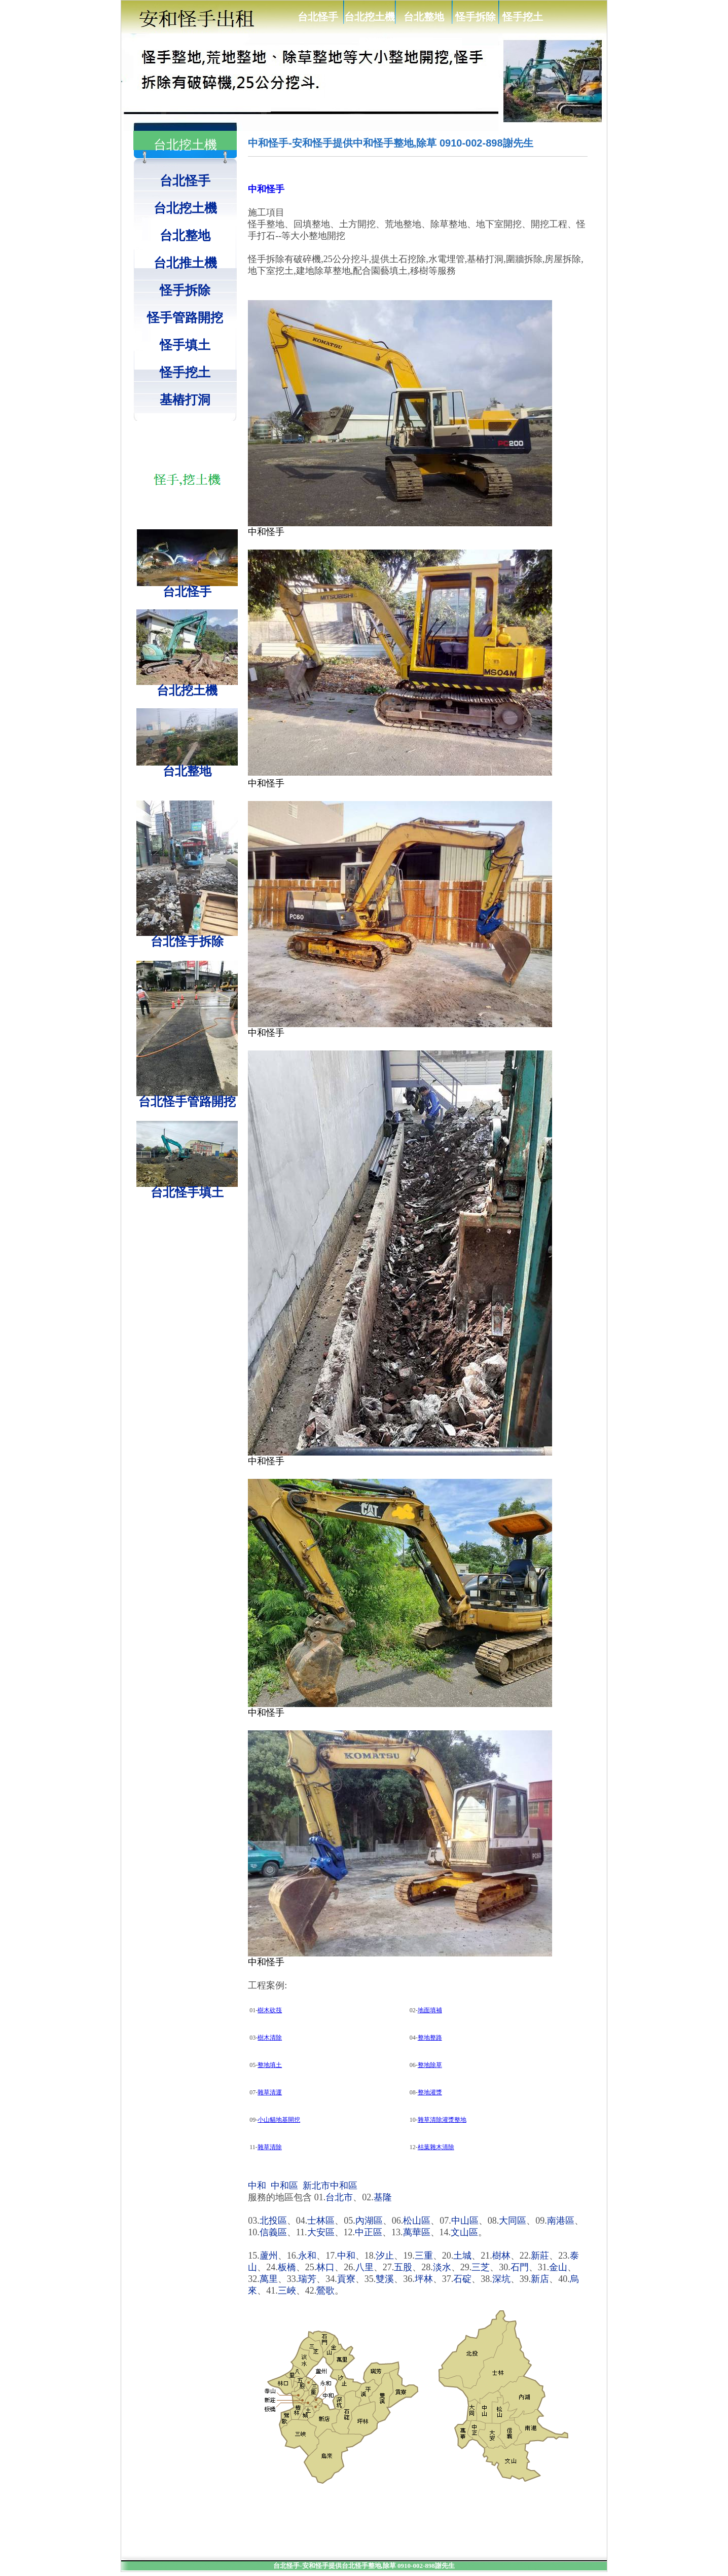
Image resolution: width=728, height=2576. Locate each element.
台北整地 (424, 16)
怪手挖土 (522, 16)
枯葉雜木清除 (436, 2147)
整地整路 (430, 2037)
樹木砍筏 (270, 2010)
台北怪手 (318, 16)
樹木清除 (270, 2037)
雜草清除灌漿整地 (442, 2119)
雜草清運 (270, 2092)
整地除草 (430, 2065)
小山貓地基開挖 (279, 2119)
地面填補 (430, 2010)
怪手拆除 (475, 16)
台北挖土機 (369, 16)
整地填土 (270, 2065)
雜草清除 (270, 2147)
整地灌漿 (430, 2092)
